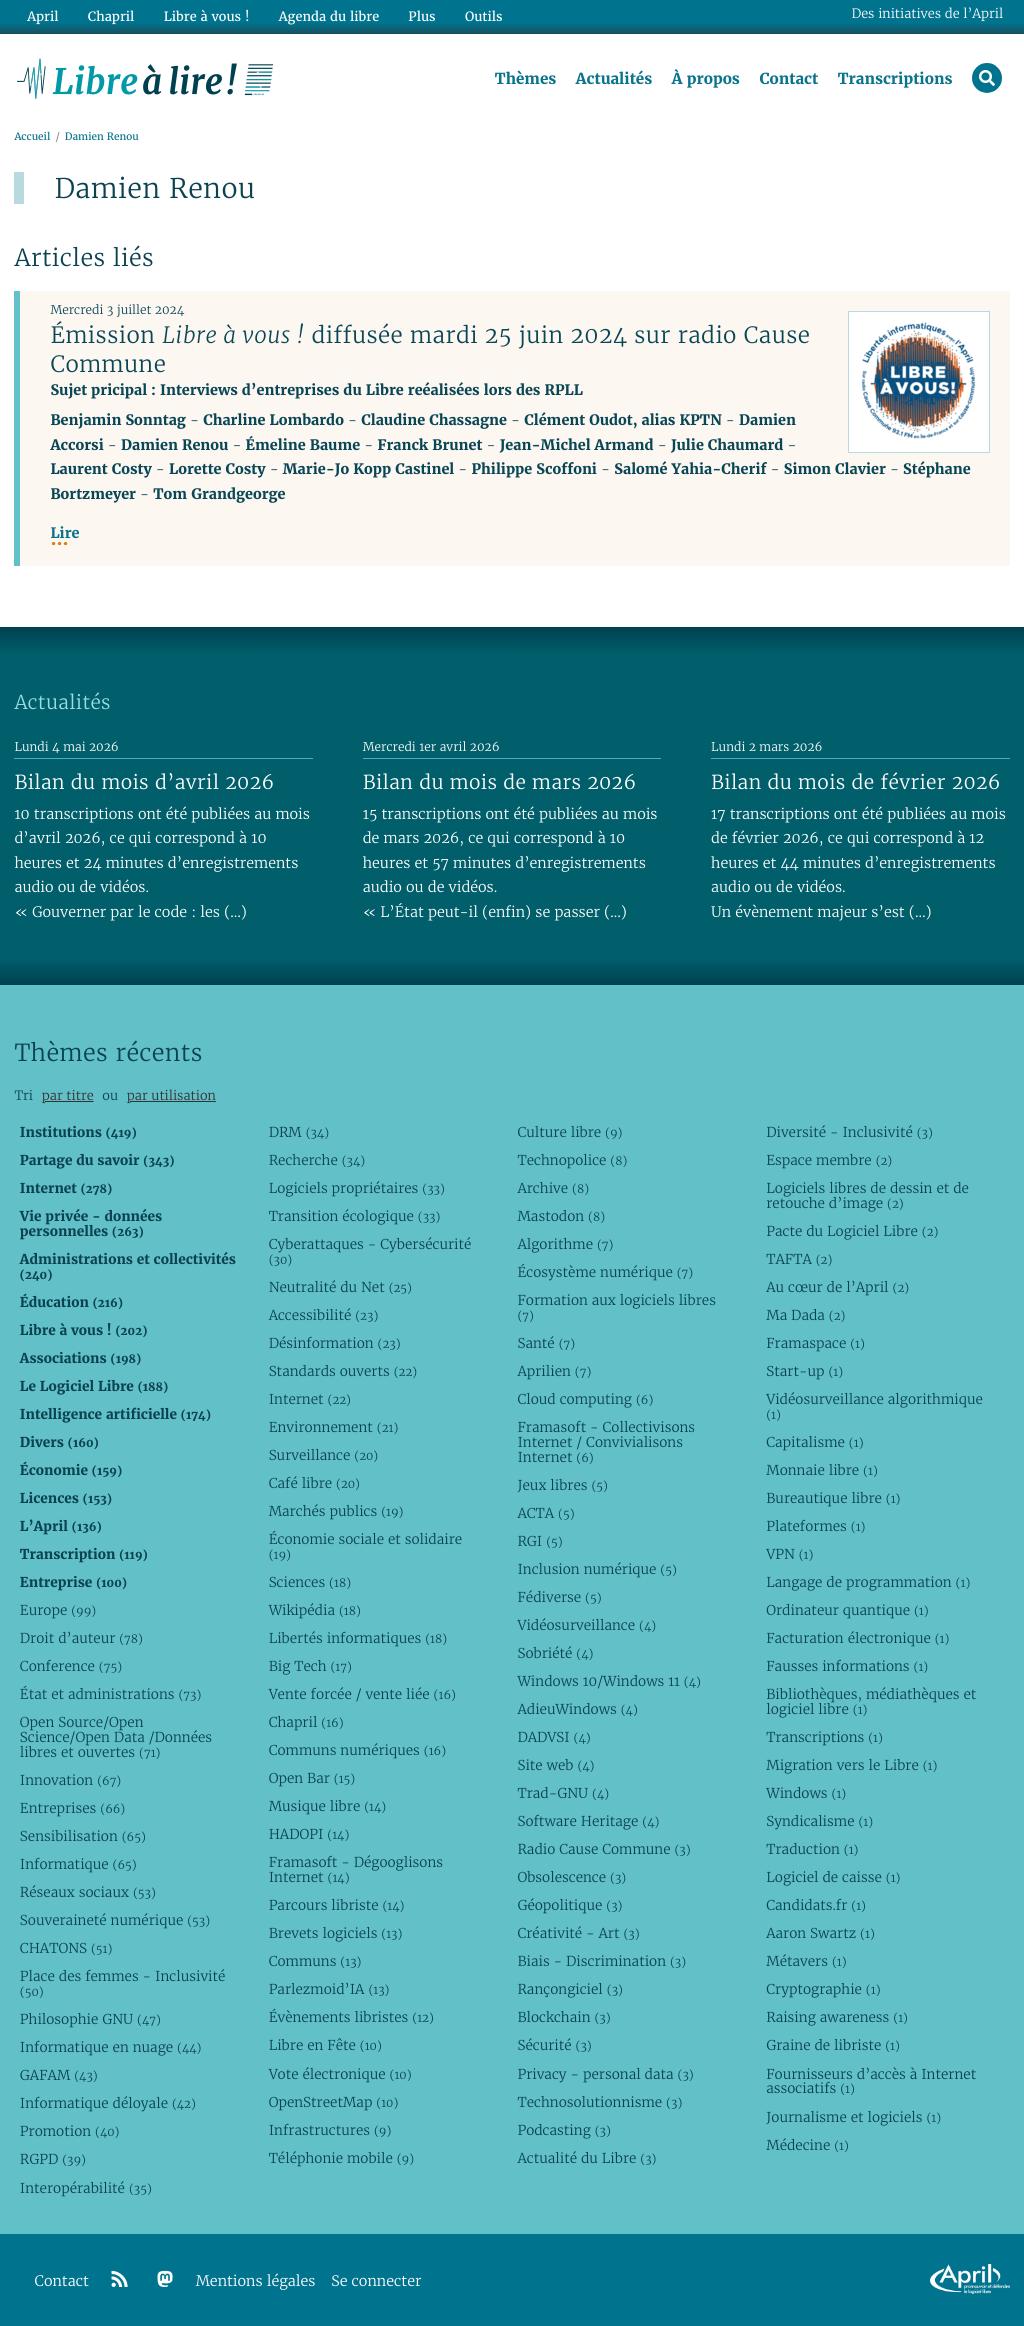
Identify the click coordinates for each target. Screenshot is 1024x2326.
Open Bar (312, 1778)
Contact (788, 79)
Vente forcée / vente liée (362, 1694)
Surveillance (324, 1455)
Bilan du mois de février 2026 (856, 782)
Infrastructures (330, 2130)
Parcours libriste (337, 1905)
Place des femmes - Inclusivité (123, 1983)
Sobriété (555, 1653)
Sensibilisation (83, 1836)
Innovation (70, 1780)
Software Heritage (588, 1821)
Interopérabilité (86, 2188)
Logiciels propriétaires (357, 1188)
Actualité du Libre (586, 2158)
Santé (546, 1343)
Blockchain (563, 2017)
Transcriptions (895, 79)
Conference (71, 1666)
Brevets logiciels (336, 1933)
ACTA (545, 1513)
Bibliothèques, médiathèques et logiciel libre (871, 1701)
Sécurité (554, 2045)
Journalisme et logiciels (853, 2117)
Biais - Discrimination (601, 1961)
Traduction (812, 1849)
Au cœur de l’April (837, 1287)
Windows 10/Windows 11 (608, 1681)
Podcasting (563, 2130)
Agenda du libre (329, 16)
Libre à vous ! (207, 16)
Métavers (806, 1961)
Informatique (78, 1864)
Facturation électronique (857, 1638)
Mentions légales (256, 2281)
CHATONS (66, 1948)
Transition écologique (355, 1216)
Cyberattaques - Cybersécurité (370, 1251)
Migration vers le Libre (851, 1765)
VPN (789, 1554)
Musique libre (328, 1806)
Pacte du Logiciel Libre (852, 1231)
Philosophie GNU (90, 2019)
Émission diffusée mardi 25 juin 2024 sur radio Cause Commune (430, 349)
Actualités (614, 79)
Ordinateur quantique (847, 1610)
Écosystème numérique (605, 1272)
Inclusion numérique (596, 1569)
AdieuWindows (577, 1709)
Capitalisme (814, 1442)
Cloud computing (585, 1399)
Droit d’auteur (81, 1638)
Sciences (310, 1582)
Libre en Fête (325, 2045)
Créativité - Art (578, 1933)
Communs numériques (357, 1750)
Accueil (32, 136)
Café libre (314, 1483)
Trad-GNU (563, 1793)
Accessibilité (324, 1315)
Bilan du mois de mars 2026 (500, 782)
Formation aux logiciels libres (616, 1307)
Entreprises (72, 1808)
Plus (421, 16)
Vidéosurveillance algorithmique (874, 1406)
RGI (539, 1541)
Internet (310, 1399)
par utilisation (171, 1095)
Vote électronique (340, 2074)
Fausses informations (847, 1666)
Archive (553, 1188)
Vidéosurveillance (586, 1625)
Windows (806, 1793)
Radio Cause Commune (603, 1849)
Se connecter (376, 2281)
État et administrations (111, 1694)
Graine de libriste (833, 2045)
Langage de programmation (868, 1582)
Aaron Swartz (820, 1933)
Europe (58, 1610)
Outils (484, 16)
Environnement (334, 1427)
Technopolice (572, 1160)
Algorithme (565, 1244)
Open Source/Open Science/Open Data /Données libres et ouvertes (116, 1737)
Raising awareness (837, 2017)
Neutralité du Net (340, 1287)
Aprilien (554, 1371)
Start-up (804, 1371)
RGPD (53, 2159)
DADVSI (553, 1737)
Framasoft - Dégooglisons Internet (356, 1869)
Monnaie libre (822, 1470)
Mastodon (561, 1216)
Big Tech (310, 1666)
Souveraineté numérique (115, 1920)
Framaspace (815, 1343)
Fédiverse (559, 1597)
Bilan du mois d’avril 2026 (144, 782)
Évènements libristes (351, 2017)
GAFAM (59, 2075)
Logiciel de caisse (833, 1877)
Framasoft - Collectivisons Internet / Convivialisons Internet (606, 1442)
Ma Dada (805, 1315)
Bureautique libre (833, 1498)
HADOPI (309, 1834)
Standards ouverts (343, 1371)
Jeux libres (562, 1485)
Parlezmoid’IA (329, 1989)
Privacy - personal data (605, 2074)
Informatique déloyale (108, 2103)
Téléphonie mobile (341, 2158)
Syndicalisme (819, 1821)
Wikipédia (315, 1610)
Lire (64, 533)
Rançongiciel (570, 1989)
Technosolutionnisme (599, 2102)
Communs (315, 1961)
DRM (299, 1132)
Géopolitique (569, 1905)
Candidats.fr (816, 1905)
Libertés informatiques (358, 1638)
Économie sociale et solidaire (366, 1546)
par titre (68, 1095)
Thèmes (526, 79)
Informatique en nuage (111, 2047)
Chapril (306, 1722)
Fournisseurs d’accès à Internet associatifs (871, 2081)
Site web (555, 1765)
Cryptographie (823, 1989)
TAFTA (799, 1259)
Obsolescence (571, 1877)
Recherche (317, 1160)
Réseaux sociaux (88, 1892)
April (42, 16)
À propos (706, 79)
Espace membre (829, 1160)
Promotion (70, 2131)
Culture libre (569, 1132)
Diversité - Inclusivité (849, 1132)
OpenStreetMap (334, 2102)
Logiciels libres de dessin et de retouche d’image (867, 1195)
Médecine (807, 2145)
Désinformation (335, 1343)
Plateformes (815, 1526)
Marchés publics (336, 1511)
